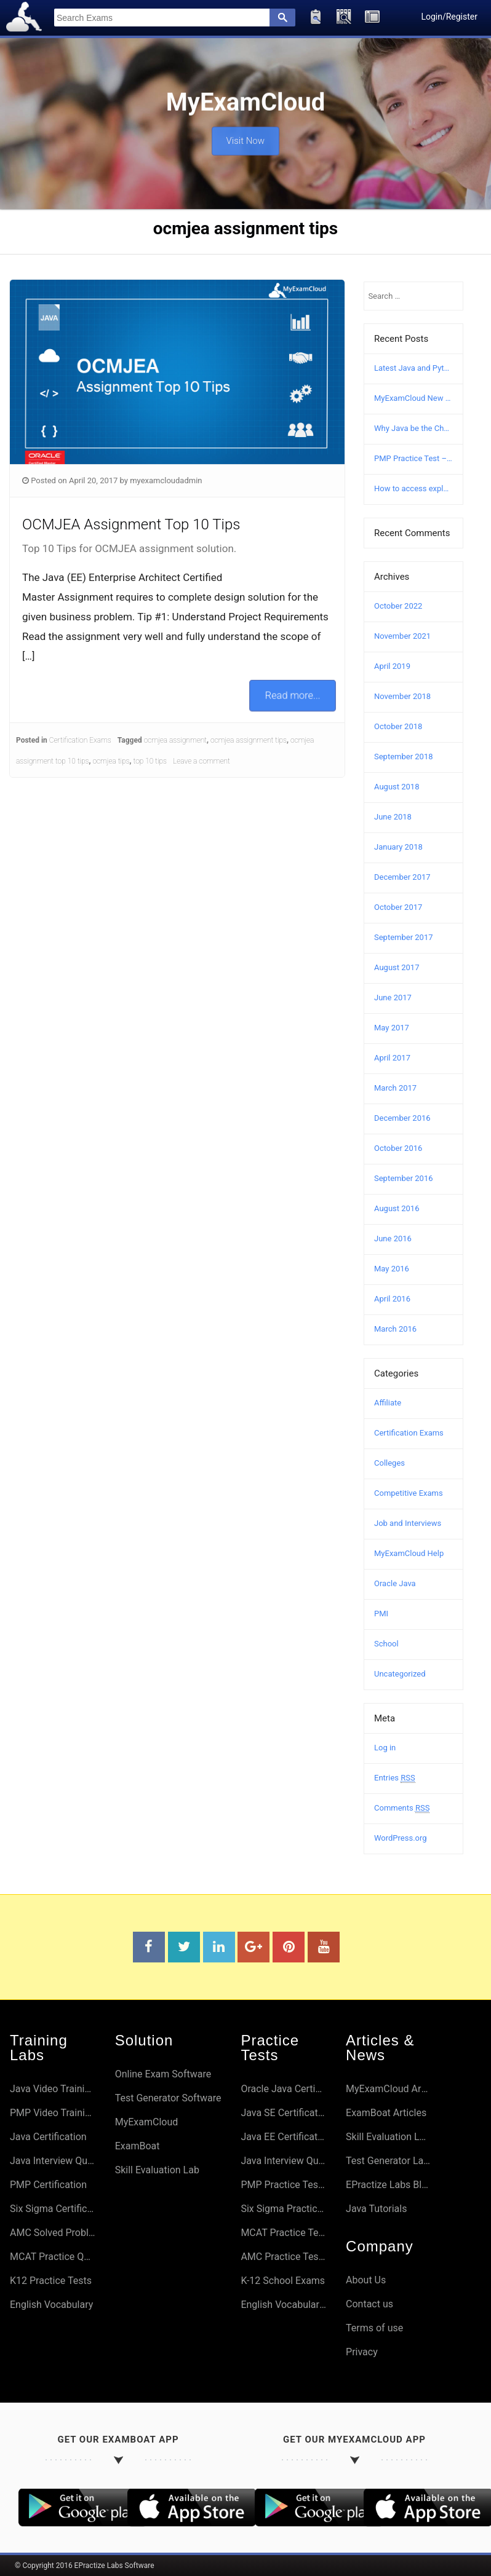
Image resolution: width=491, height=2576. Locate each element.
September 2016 (403, 1178)
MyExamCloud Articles (388, 2089)
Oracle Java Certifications (283, 2089)
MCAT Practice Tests (283, 2232)
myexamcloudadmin (166, 480)
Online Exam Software (163, 2074)
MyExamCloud (146, 2122)
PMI (381, 1613)
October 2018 (398, 726)
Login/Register (449, 17)
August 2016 (396, 1208)
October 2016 (398, 1148)
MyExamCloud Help (409, 1553)
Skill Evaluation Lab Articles (388, 2137)
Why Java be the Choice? (413, 428)
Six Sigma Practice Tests (283, 2208)
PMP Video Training (52, 2113)
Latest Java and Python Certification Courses (413, 368)
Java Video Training (52, 2089)
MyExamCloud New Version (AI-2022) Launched (413, 398)
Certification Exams (80, 740)
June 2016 (393, 1238)
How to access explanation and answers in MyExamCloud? (413, 488)
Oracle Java (395, 1583)
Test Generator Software (168, 2098)
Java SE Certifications (283, 2113)
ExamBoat (137, 2146)
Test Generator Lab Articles (388, 2161)
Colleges (389, 1463)
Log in (385, 1747)
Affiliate (387, 1402)
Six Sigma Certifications (52, 2208)
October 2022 (398, 605)
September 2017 (403, 937)
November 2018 (402, 696)
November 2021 (402, 636)
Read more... (292, 695)
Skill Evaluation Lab (157, 2170)
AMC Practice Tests (283, 2256)
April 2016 (392, 1298)
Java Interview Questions (52, 2161)
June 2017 (393, 997)
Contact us (369, 2304)
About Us (366, 2280)
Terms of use (374, 2328)
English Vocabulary (51, 2304)
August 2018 (396, 786)
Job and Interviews (407, 1523)
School (386, 1643)
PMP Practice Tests (283, 2185)
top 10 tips (150, 761)
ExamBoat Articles (386, 2113)
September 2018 (403, 756)
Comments (401, 1808)
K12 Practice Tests (51, 2280)
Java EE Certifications (283, 2137)
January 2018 (398, 846)
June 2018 (393, 816)
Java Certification (48, 2137)
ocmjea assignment (175, 740)
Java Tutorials (376, 2208)
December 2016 (402, 1118)
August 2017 (396, 967)
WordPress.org (400, 1838)
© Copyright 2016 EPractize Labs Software (84, 2565)
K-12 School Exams (283, 2280)
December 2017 (402, 877)
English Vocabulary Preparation (283, 2304)
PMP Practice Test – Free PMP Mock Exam (413, 458)
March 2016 (395, 1328)
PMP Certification (48, 2185)
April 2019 (392, 666)
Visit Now (245, 136)
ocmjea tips (110, 761)
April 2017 (392, 1057)
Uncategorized (399, 1673)
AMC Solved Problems (52, 2232)
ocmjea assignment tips (248, 740)
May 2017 (391, 1027)
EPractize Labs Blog (388, 2185)
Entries (394, 1778)
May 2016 (391, 1268)
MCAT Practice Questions (52, 2256)
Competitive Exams (408, 1493)
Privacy (362, 2352)
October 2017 (398, 907)
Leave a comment (201, 761)
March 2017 (395, 1087)
